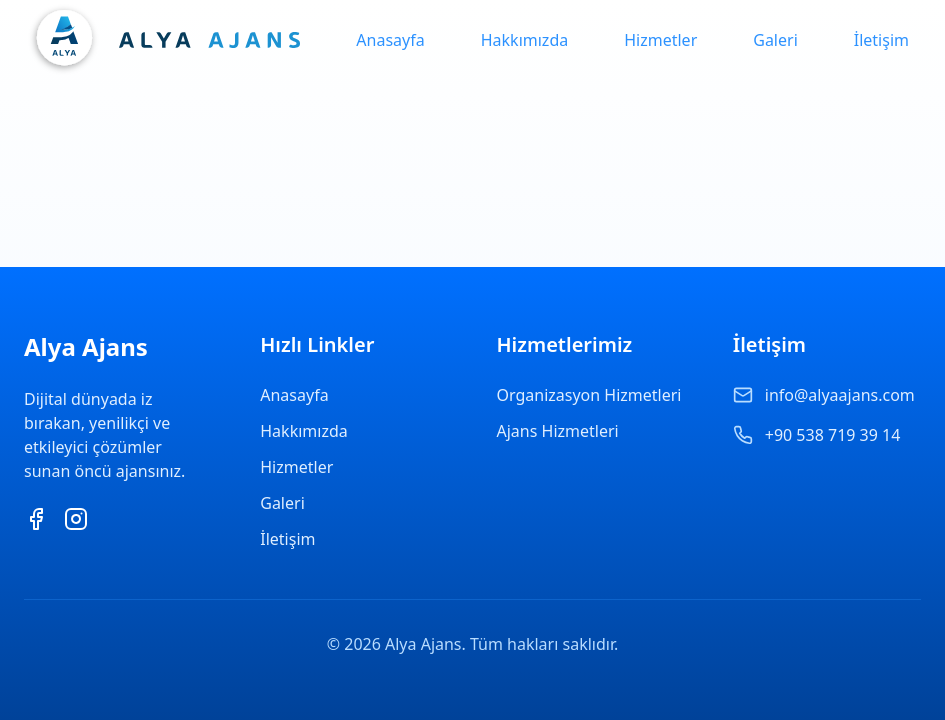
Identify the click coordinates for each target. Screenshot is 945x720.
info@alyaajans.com (840, 395)
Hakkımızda (524, 40)
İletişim (881, 40)
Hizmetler (660, 40)
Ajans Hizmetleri (558, 431)
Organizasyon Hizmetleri (589, 395)
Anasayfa (390, 40)
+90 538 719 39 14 (833, 435)
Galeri (775, 40)
